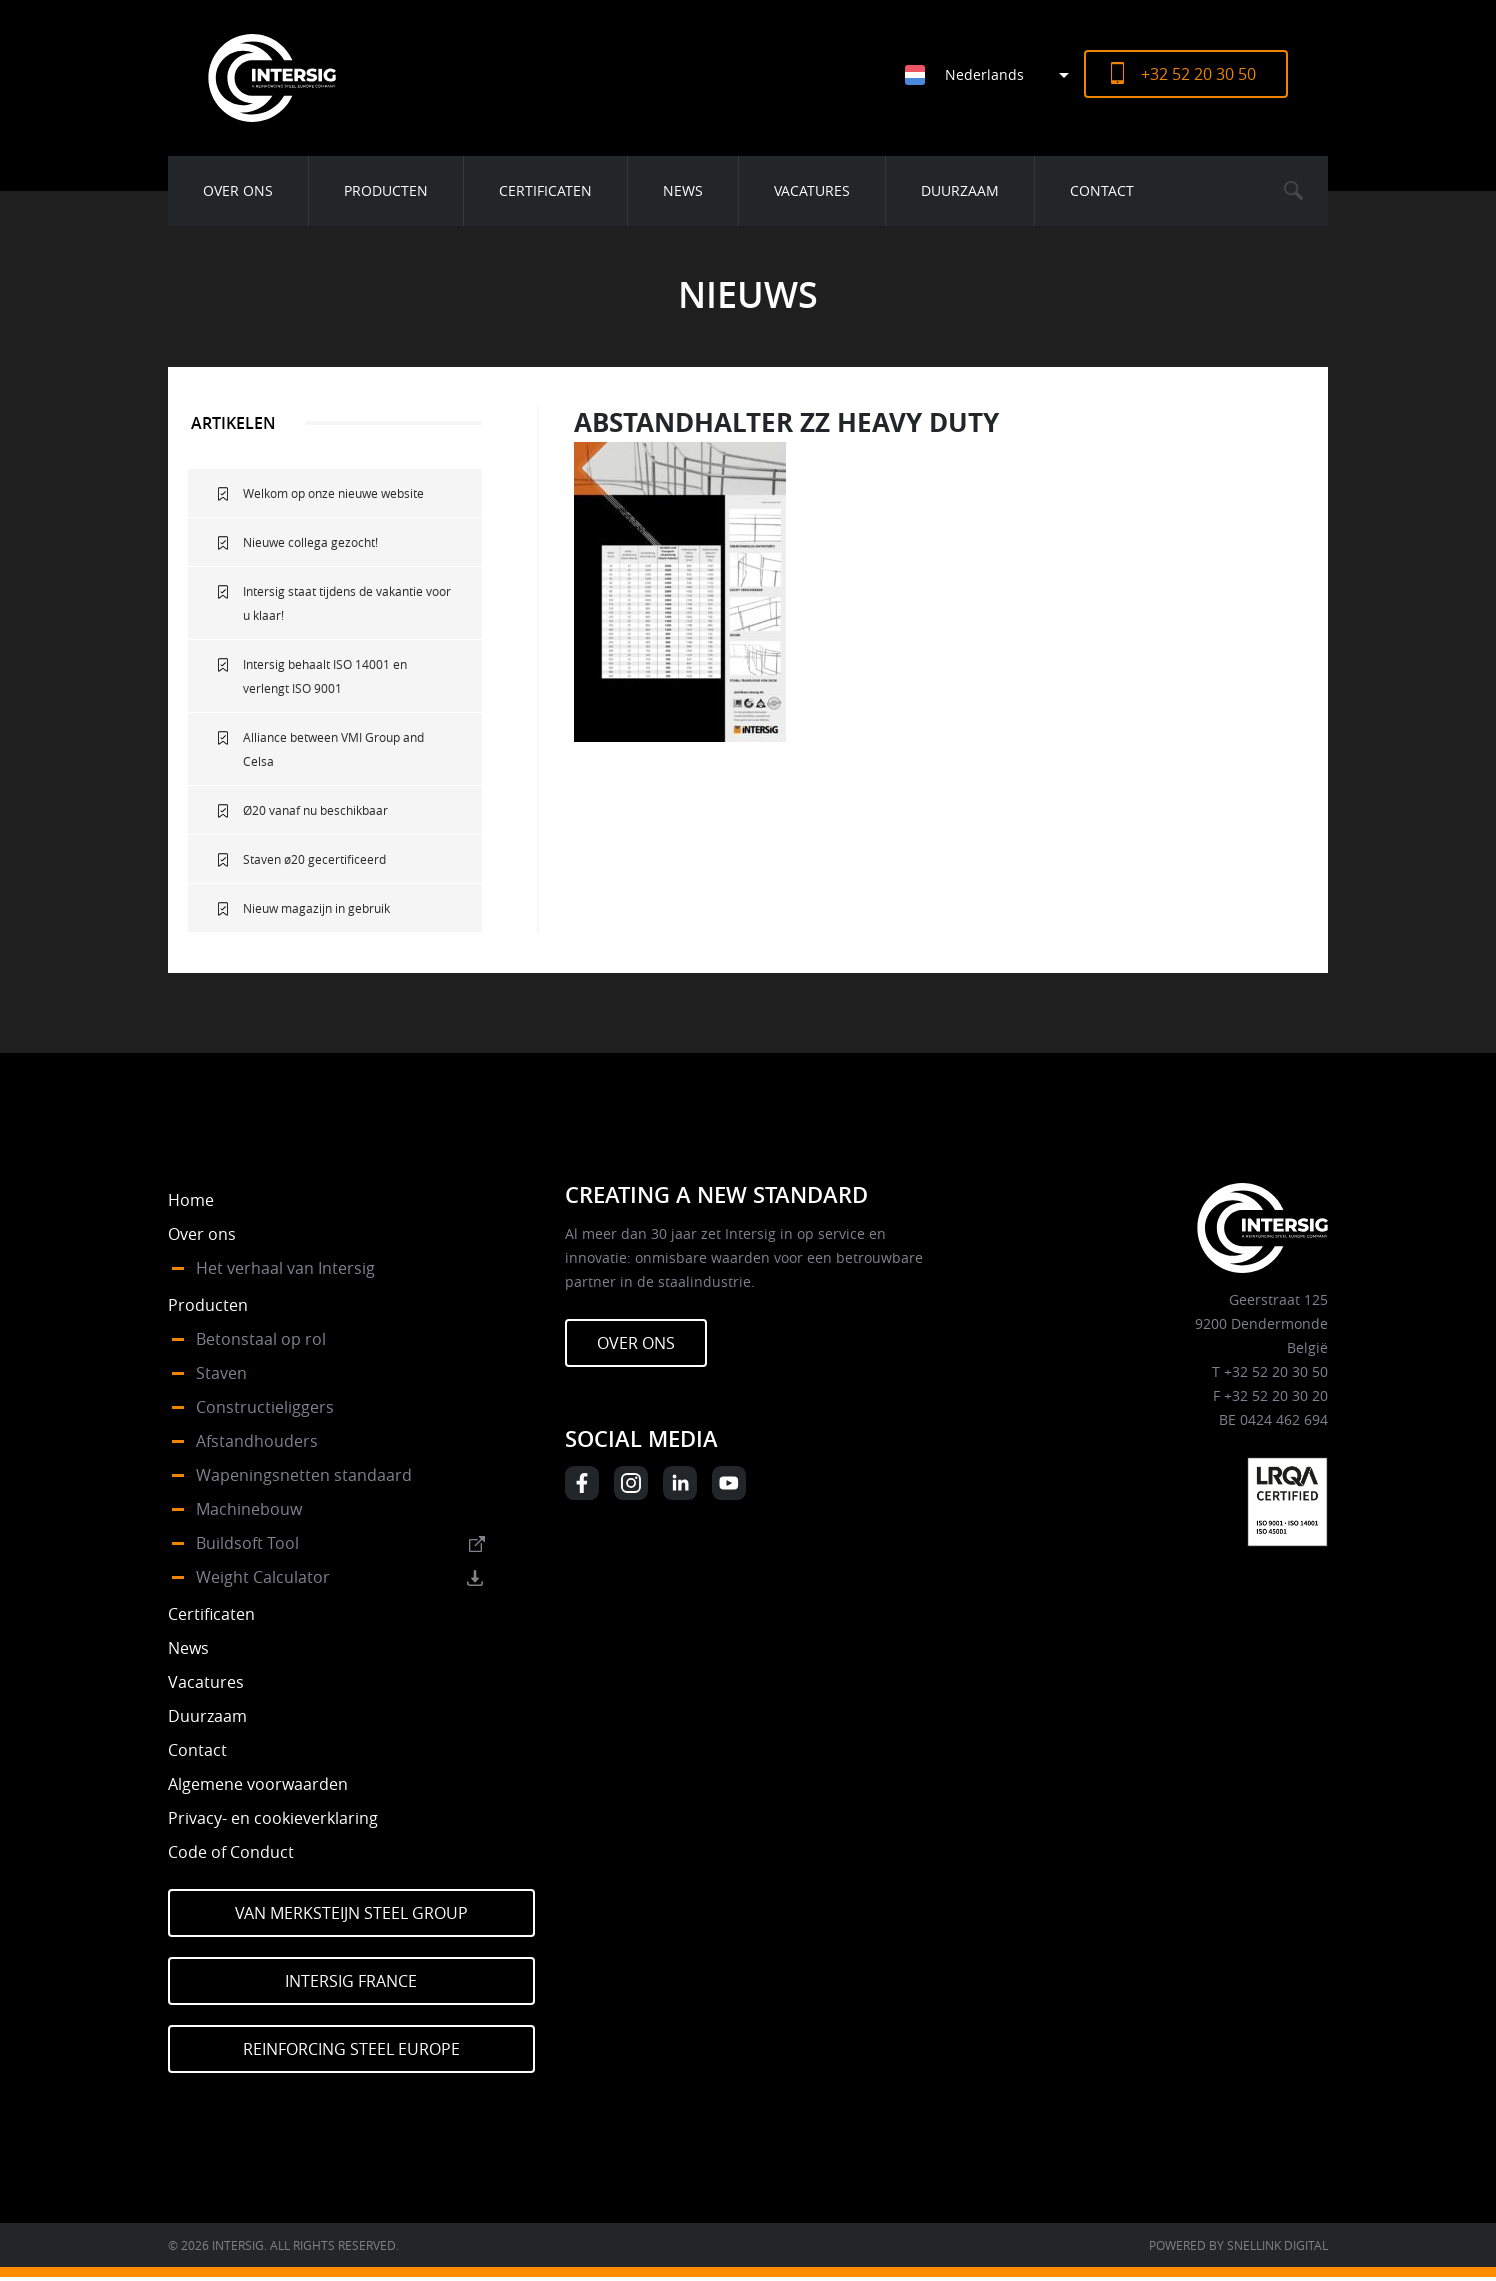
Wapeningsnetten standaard (304, 1475)
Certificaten (545, 190)
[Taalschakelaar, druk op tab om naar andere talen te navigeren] (994, 74)
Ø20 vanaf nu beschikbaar (315, 810)
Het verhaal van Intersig (285, 1268)
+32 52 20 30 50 (1198, 74)
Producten (386, 190)
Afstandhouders (257, 1441)
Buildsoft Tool (247, 1543)
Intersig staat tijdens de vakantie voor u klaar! (347, 603)
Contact (1102, 190)
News (683, 190)
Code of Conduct (231, 1852)
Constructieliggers (265, 1407)
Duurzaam (960, 190)
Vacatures (812, 190)
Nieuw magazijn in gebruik (316, 908)
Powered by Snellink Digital (1238, 2245)
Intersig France (351, 1981)
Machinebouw (249, 1509)
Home (191, 1200)
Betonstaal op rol (261, 1339)
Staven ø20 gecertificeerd (314, 859)
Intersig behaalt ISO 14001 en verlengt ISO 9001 (325, 676)
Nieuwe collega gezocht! (310, 542)
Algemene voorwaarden (258, 1784)
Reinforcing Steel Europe (351, 2049)
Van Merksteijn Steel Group (351, 1913)
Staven (221, 1373)
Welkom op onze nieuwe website (333, 493)
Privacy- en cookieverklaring (273, 1818)
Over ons (238, 190)
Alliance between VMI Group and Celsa (333, 749)
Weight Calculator (263, 1577)
